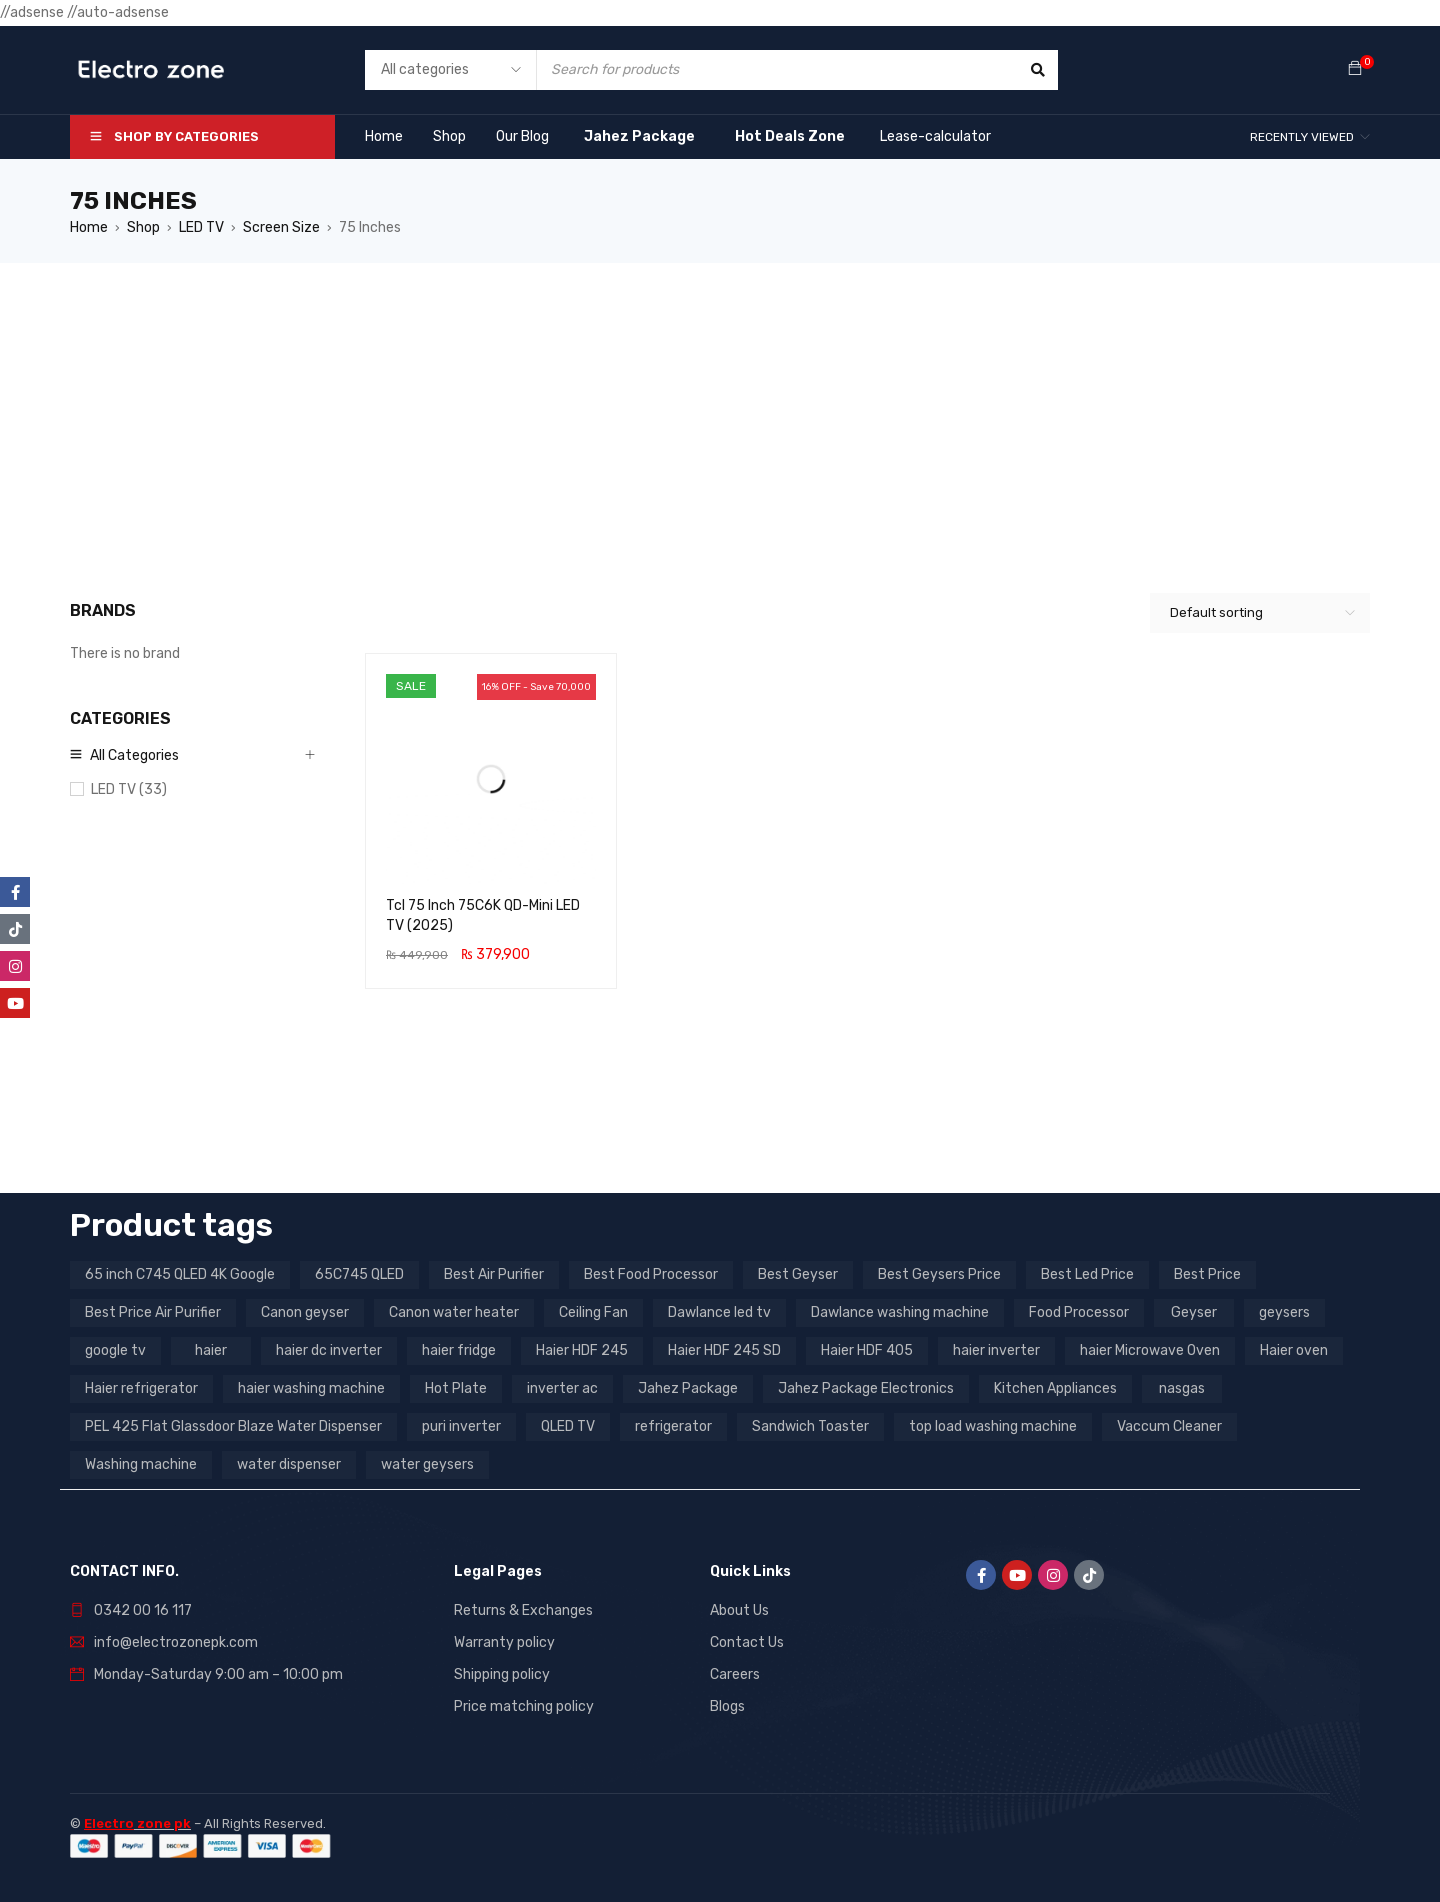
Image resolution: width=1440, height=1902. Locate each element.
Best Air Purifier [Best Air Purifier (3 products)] (494, 1274)
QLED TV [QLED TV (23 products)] (568, 1426)
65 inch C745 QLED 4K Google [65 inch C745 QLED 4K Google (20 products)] (180, 1274)
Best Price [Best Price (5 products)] (1207, 1274)
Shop (143, 227)
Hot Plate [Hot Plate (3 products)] (456, 1388)
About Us (739, 1610)
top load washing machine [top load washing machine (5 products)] (993, 1426)
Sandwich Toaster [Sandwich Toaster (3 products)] (810, 1426)
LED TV (201, 227)
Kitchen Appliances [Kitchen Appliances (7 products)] (1055, 1388)
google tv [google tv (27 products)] (115, 1350)
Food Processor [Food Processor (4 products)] (1079, 1312)
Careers (735, 1674)
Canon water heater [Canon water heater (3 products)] (454, 1312)
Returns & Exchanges (523, 1610)
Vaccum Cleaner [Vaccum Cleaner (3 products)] (1169, 1426)
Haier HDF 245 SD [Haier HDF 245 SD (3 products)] (724, 1350)
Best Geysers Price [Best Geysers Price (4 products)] (939, 1274)
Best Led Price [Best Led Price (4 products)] (1087, 1274)
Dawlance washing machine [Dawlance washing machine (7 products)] (900, 1312)
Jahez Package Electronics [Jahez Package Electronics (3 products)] (866, 1388)
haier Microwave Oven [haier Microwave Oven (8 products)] (1150, 1350)
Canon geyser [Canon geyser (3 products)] (305, 1312)
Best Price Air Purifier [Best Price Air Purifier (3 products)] (153, 1312)
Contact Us (747, 1642)
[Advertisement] (720, 413)
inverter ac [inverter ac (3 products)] (562, 1388)
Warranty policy (504, 1642)
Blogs (727, 1706)
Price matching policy (524, 1706)
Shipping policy (502, 1674)
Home (89, 227)
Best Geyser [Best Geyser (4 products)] (798, 1274)
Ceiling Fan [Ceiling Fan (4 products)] (593, 1312)
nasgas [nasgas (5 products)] (1182, 1388)
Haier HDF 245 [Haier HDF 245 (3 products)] (582, 1350)
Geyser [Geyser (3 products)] (1194, 1312)
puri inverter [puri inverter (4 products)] (461, 1426)
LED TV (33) (129, 789)
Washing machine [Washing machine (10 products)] (141, 1464)
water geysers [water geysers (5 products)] (427, 1464)
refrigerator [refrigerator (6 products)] (673, 1426)
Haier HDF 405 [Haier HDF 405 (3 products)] (867, 1350)
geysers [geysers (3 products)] (1284, 1312)
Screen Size (281, 227)
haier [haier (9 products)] (211, 1350)
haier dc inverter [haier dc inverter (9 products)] (329, 1350)
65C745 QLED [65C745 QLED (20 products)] (359, 1274)
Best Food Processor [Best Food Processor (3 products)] (651, 1274)
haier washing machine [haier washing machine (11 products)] (311, 1388)
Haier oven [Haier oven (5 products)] (1294, 1350)
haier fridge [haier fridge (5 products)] (459, 1350)
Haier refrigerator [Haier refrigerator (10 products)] (141, 1388)
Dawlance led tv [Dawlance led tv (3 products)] (719, 1312)
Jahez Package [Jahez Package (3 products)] (688, 1388)
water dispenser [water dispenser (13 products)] (289, 1464)
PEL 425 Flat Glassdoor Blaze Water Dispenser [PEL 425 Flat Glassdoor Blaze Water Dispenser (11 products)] (233, 1426)
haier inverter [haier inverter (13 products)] (996, 1350)
